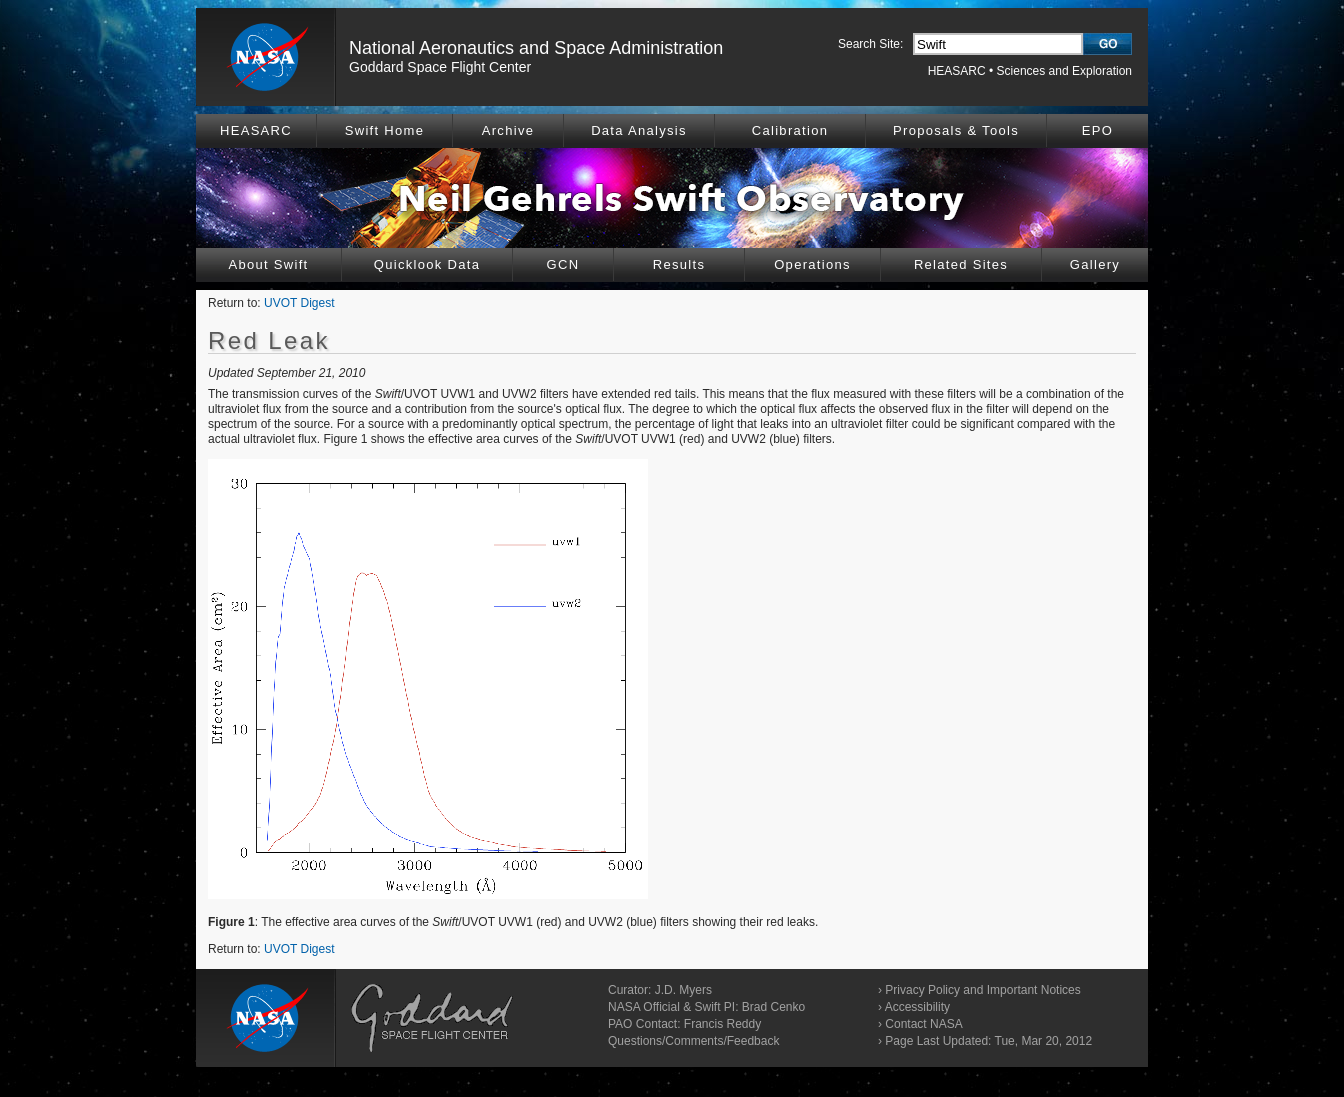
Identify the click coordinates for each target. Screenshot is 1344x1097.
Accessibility (917, 1007)
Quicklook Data (427, 264)
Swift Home (384, 130)
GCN (563, 264)
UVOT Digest (299, 303)
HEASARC (957, 71)
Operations (812, 264)
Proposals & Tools (956, 130)
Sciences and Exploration (1064, 71)
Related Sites (961, 264)
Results (679, 264)
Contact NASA (923, 1024)
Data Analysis (639, 130)
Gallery (1095, 264)
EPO (1097, 130)
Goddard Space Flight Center (440, 67)
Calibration (790, 130)
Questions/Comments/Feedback (693, 1041)
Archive (508, 130)
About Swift (268, 264)
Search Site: (870, 44)
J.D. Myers (683, 990)
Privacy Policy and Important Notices (982, 990)
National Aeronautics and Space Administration (536, 48)
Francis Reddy (722, 1024)
